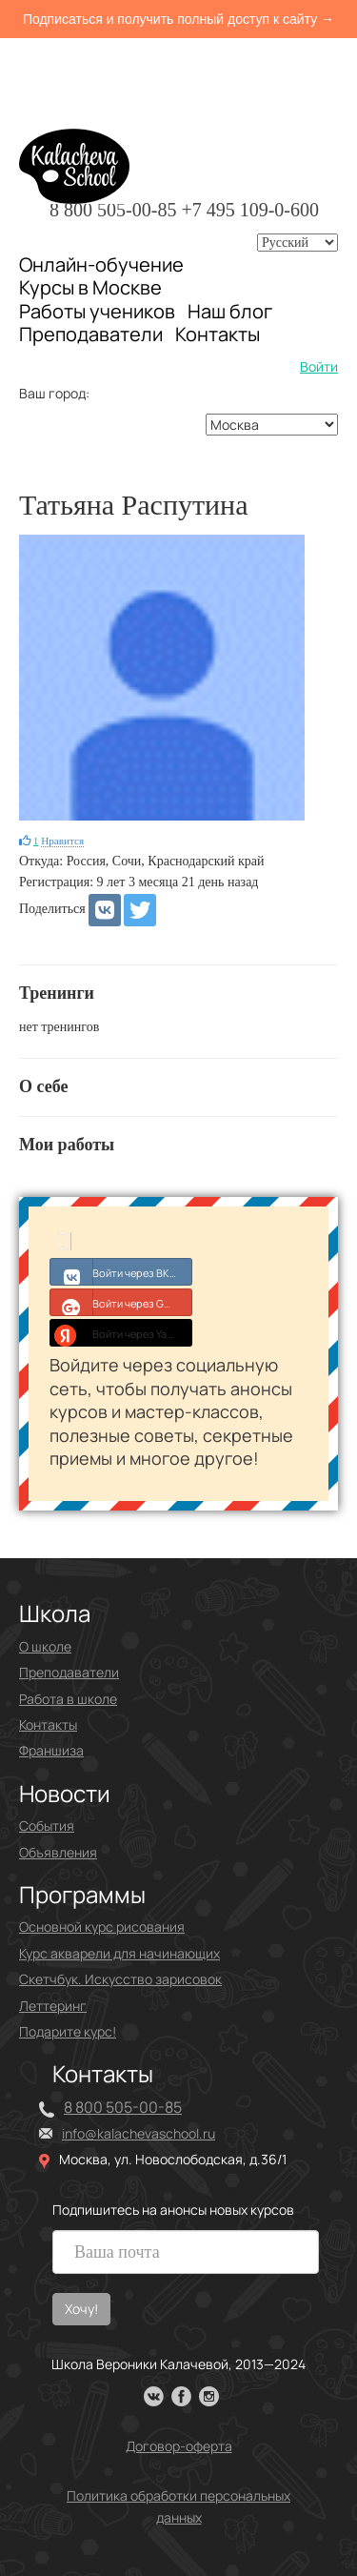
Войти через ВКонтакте (121, 1271)
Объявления (58, 1852)
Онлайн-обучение (101, 264)
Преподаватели (91, 334)
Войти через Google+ (121, 1301)
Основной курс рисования (102, 1926)
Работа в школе (68, 1699)
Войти (319, 366)
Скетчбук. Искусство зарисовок (120, 1979)
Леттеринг (53, 2006)
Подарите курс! (67, 2031)
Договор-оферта (179, 2446)
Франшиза (51, 1750)
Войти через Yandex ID (121, 1332)
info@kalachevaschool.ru (138, 2133)
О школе (45, 1646)
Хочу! (81, 2309)
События (46, 1825)
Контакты (217, 334)
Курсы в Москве (90, 287)
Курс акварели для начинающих (119, 1953)
